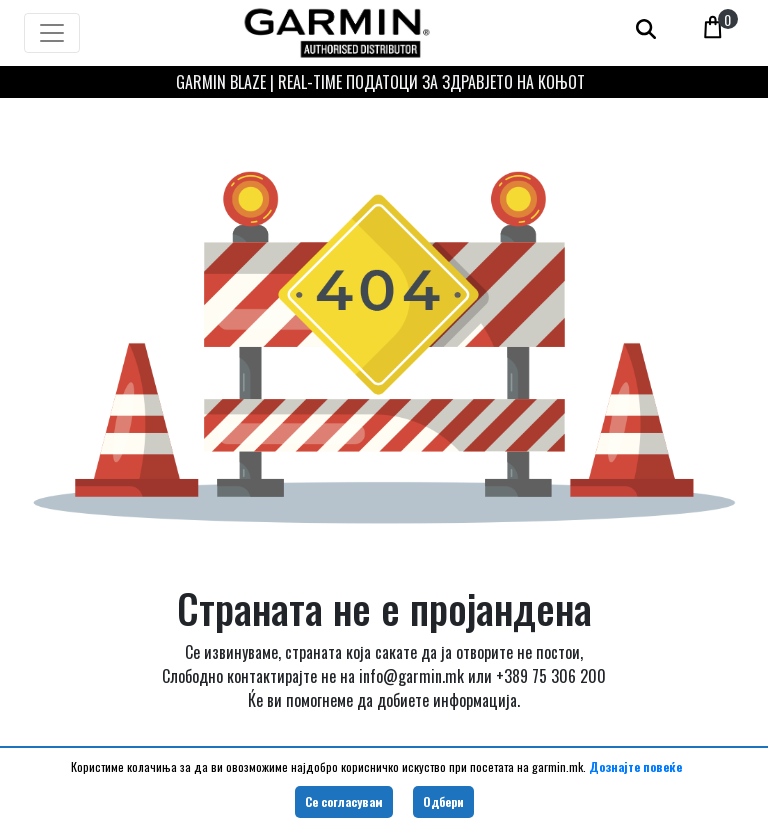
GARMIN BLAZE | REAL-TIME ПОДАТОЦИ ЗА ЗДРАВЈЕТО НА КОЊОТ (380, 82)
